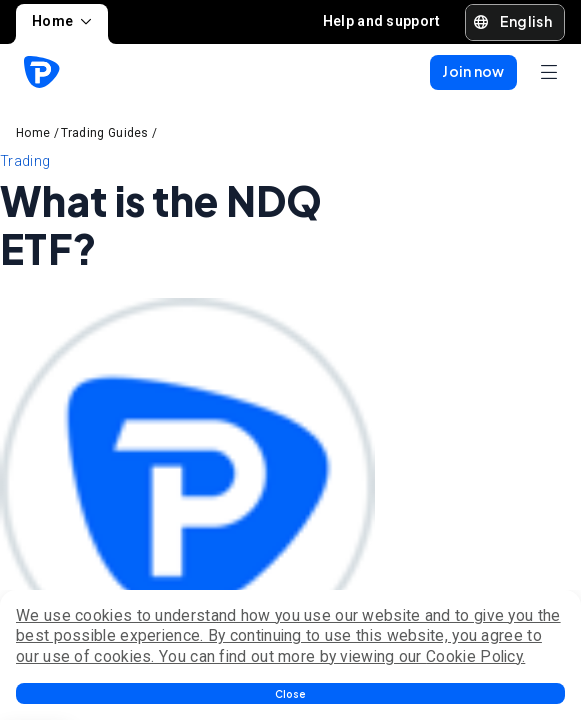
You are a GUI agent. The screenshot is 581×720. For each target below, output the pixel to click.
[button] (290, 693)
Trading (25, 161)
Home (62, 21)
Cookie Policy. (475, 656)
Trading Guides (105, 133)
